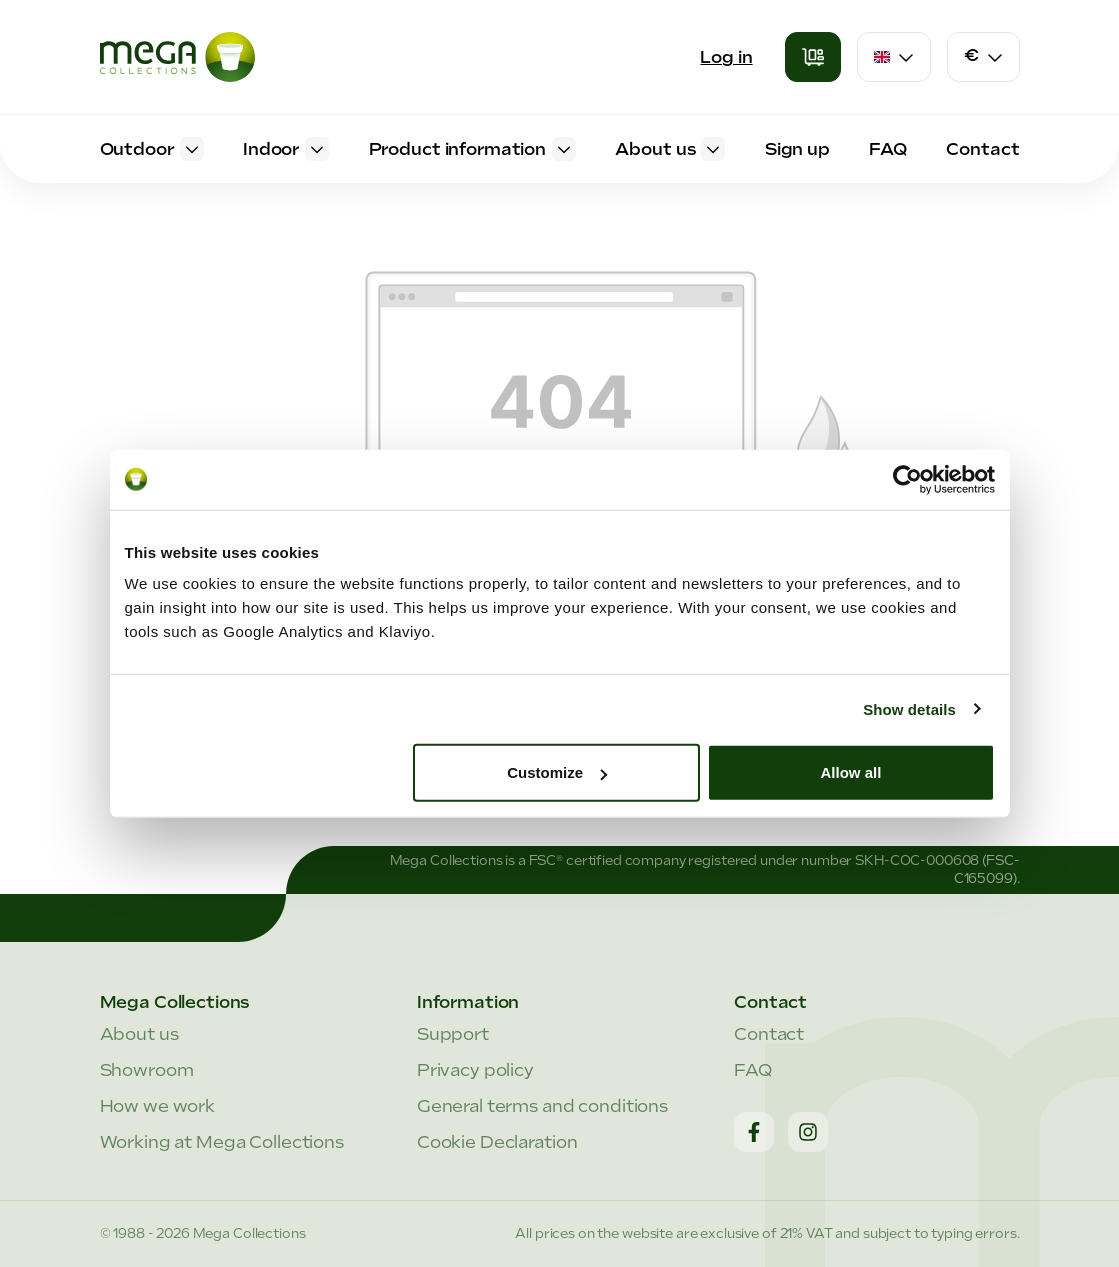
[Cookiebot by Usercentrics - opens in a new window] (907, 479)
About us (139, 1034)
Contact (769, 1034)
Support (453, 1034)
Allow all (851, 772)
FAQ (753, 1070)
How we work (158, 1106)
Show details (909, 708)
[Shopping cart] (813, 57)
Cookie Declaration (497, 1142)
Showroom (147, 1070)
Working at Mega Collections (222, 1142)
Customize (557, 772)
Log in (726, 57)
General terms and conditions (542, 1106)
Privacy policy (475, 1070)
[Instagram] (808, 1132)
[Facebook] (754, 1132)
